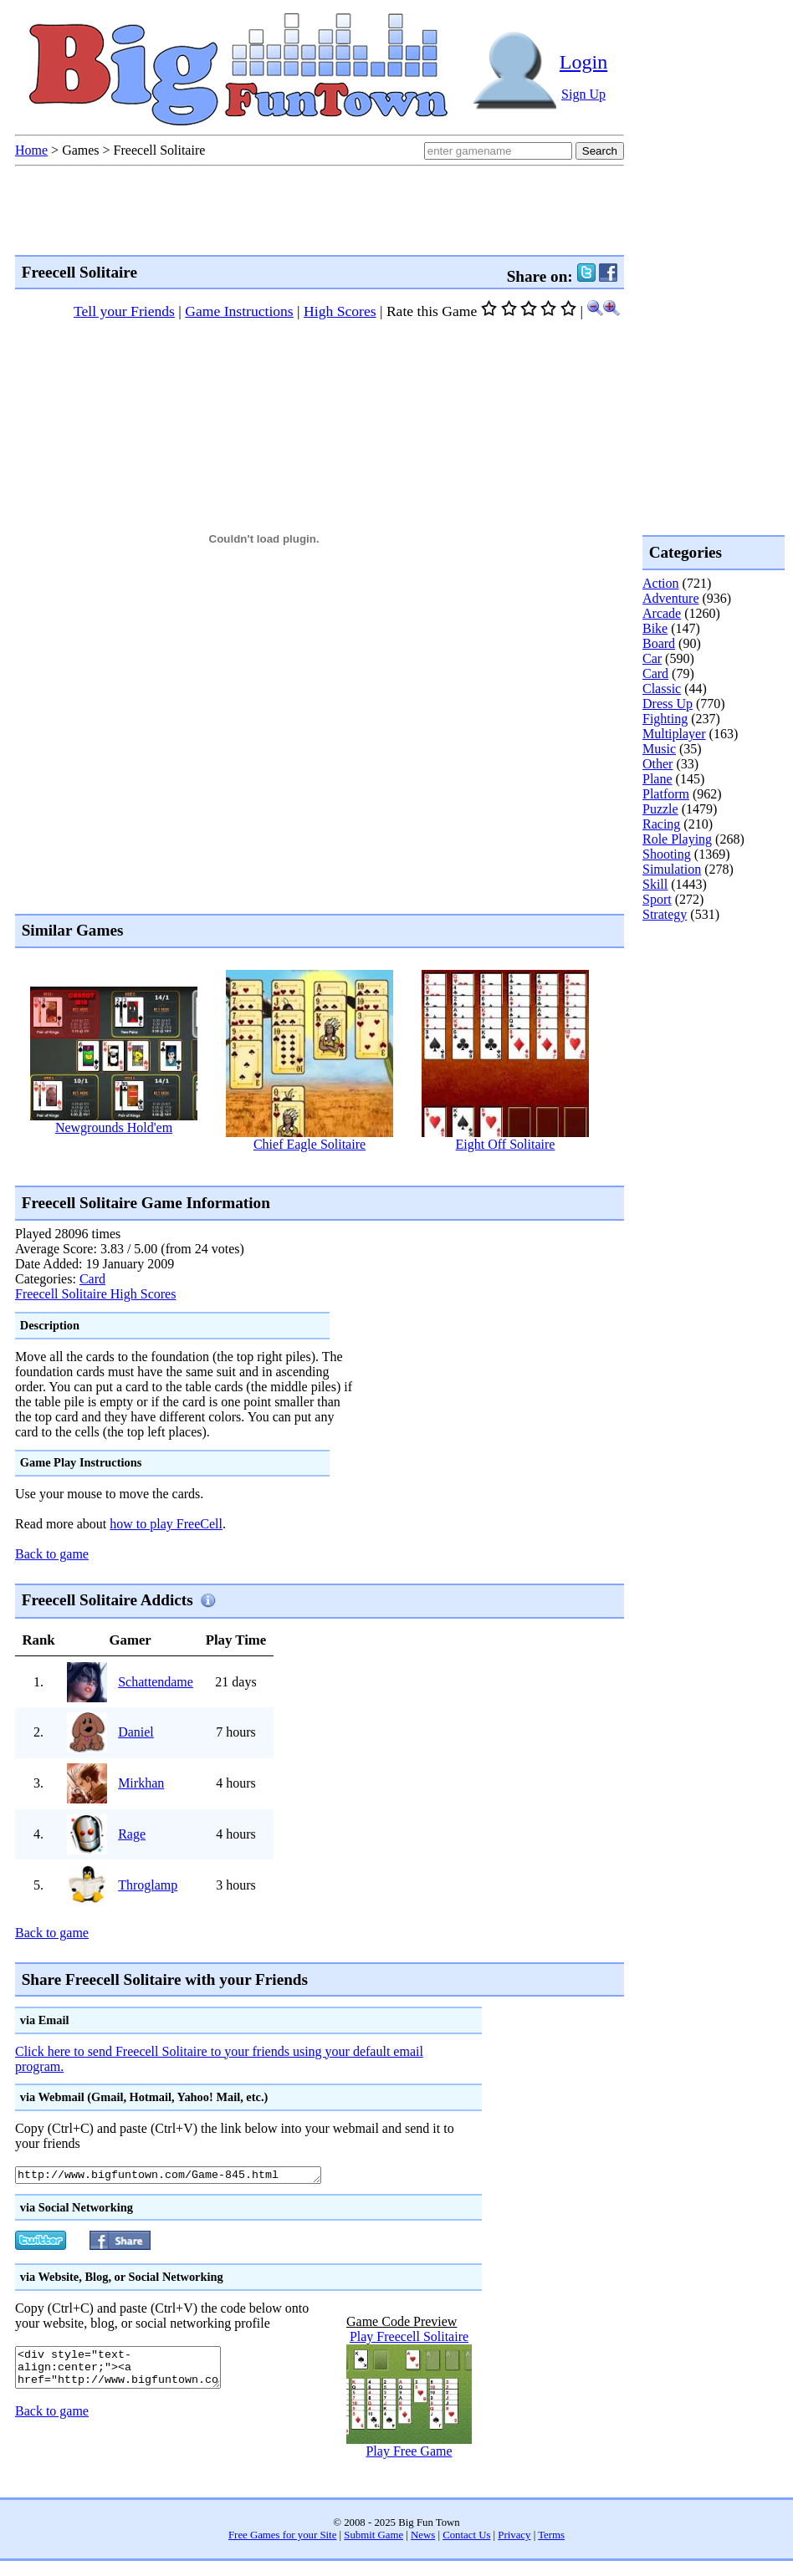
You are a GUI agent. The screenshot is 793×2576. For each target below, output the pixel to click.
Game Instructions (239, 311)
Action (660, 583)
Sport (657, 899)
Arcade (661, 613)
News (423, 2537)
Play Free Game (409, 2453)
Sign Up (583, 94)
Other (657, 764)
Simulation (671, 869)
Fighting (665, 719)
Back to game (52, 1554)
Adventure (670, 598)
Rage (132, 1834)
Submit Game (373, 2537)
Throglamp (147, 1885)
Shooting (666, 854)
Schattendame (155, 1682)
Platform (665, 794)
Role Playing (677, 839)
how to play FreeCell (166, 1524)
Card (92, 1279)
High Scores (340, 311)
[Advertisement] (709, 990)
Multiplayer (674, 734)
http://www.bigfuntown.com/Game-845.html (187, 2176)
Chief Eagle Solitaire (309, 1144)
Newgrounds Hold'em (113, 1127)
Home (31, 150)
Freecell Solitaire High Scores (95, 1294)
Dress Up (667, 703)
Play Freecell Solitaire (409, 2339)
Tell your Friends (124, 311)
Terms (551, 2537)
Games (80, 150)
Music (659, 749)
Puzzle (660, 809)
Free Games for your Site (282, 2537)
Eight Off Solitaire (505, 1144)
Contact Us (466, 2537)
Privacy (514, 2537)
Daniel (136, 1732)
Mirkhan (141, 1783)
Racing (661, 824)
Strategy (664, 914)
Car (652, 658)
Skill (655, 884)
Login (583, 62)
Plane (657, 779)
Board (658, 643)
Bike (655, 628)
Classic (661, 688)
